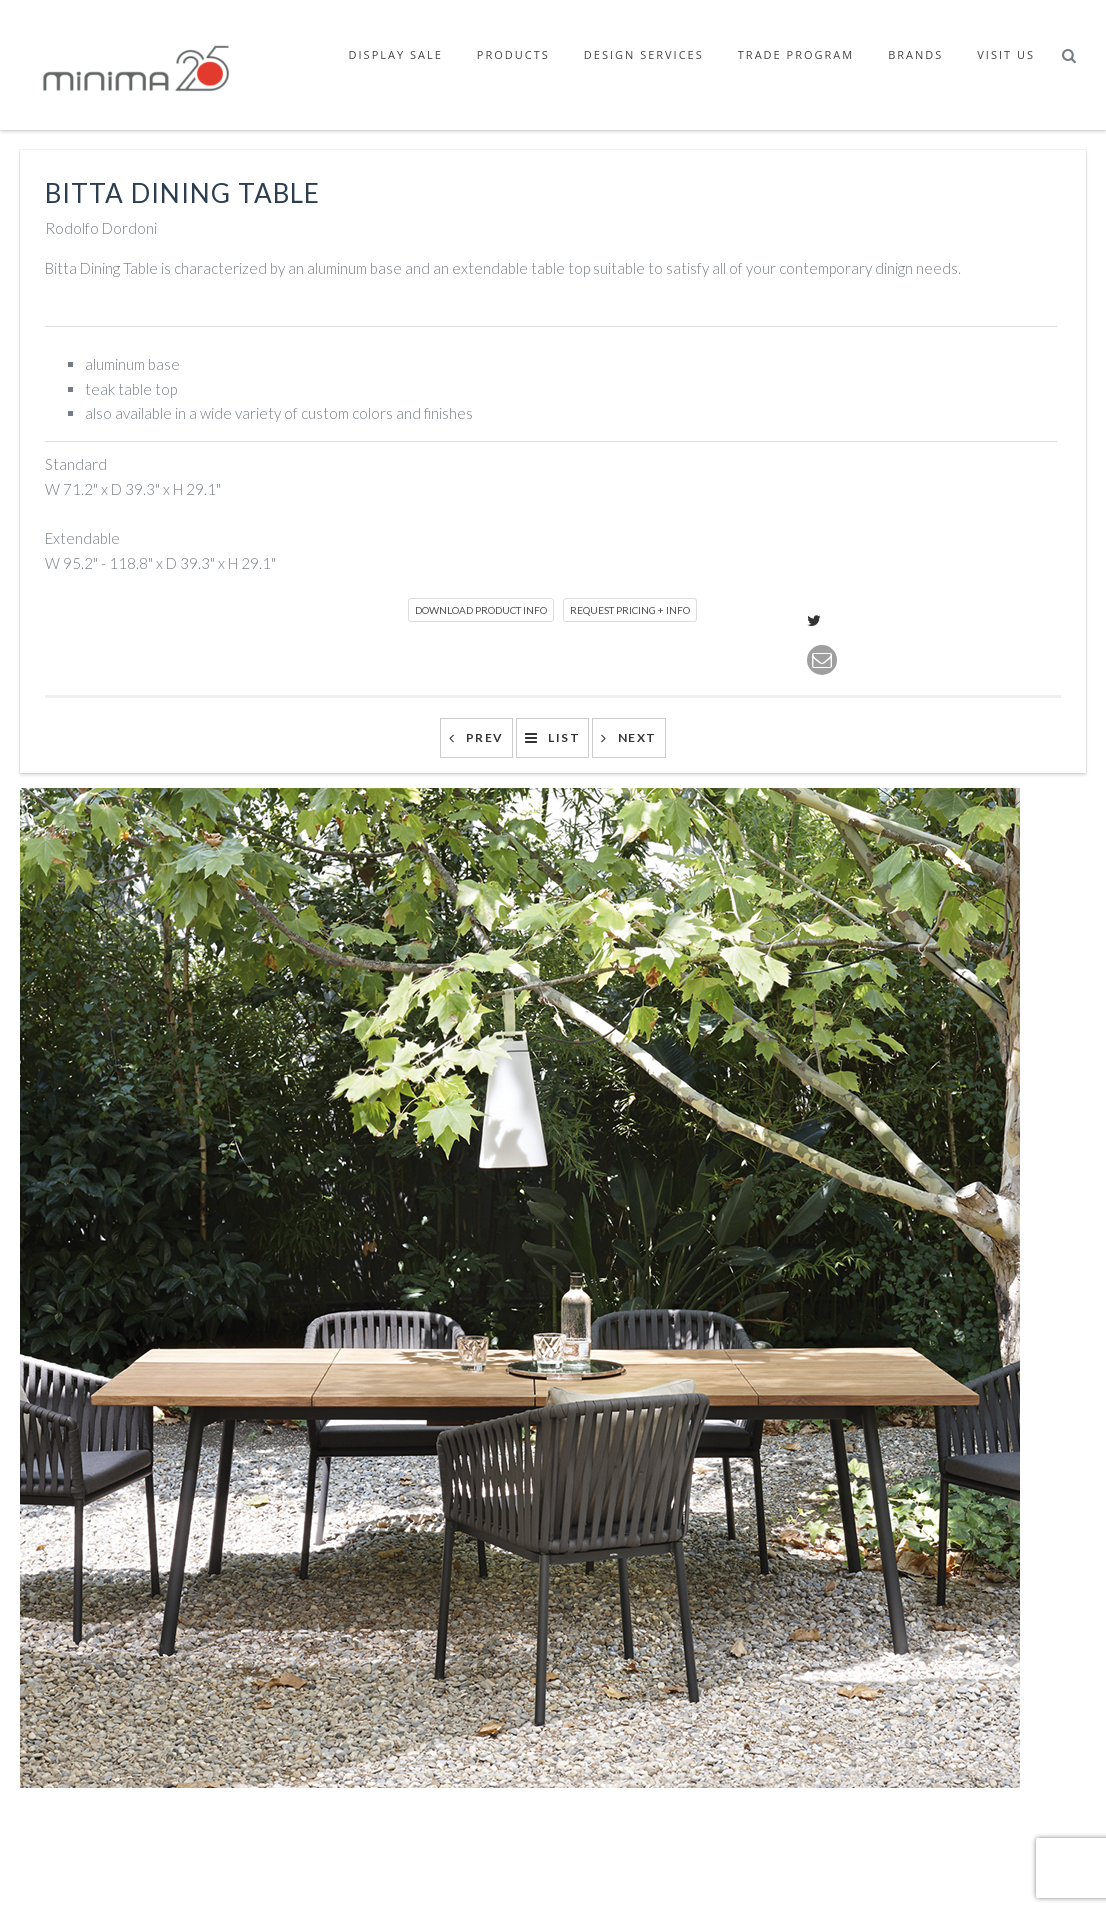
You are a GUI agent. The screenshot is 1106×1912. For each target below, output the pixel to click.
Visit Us (1006, 54)
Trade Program (796, 54)
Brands (915, 54)
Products (513, 54)
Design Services (644, 54)
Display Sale (396, 54)
